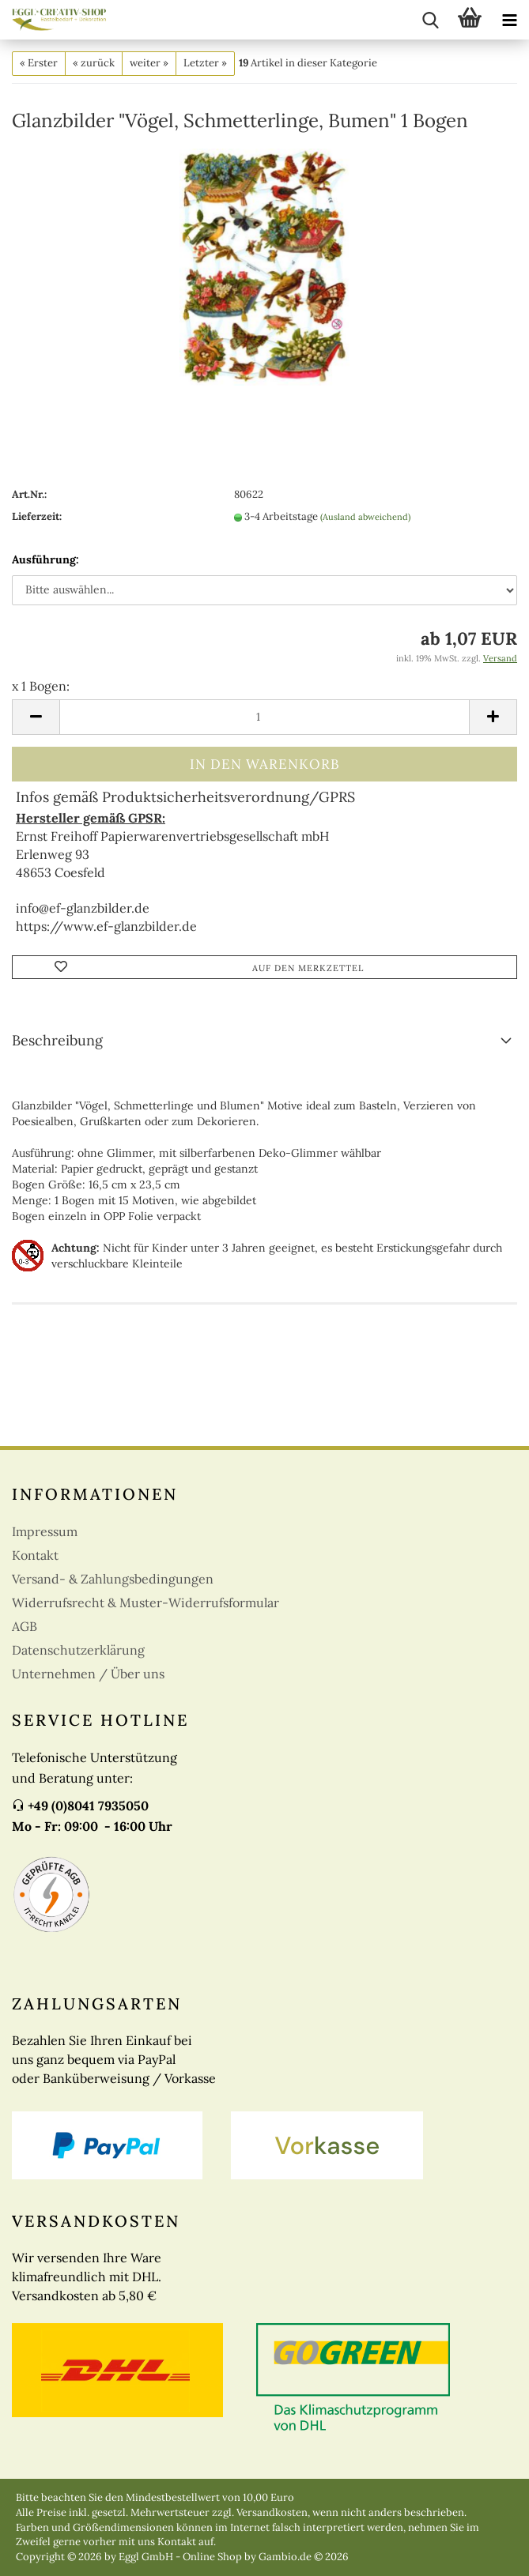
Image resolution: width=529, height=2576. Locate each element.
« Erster (39, 63)
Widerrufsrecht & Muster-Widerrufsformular (145, 1602)
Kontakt (35, 1555)
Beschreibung (57, 1040)
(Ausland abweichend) (365, 516)
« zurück (94, 63)
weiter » (149, 63)
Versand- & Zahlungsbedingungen (112, 1579)
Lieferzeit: (37, 516)
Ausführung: (45, 559)
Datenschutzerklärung (78, 1650)
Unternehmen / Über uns (88, 1674)
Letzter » (205, 63)
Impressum (44, 1531)
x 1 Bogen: (41, 686)
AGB (24, 1626)
